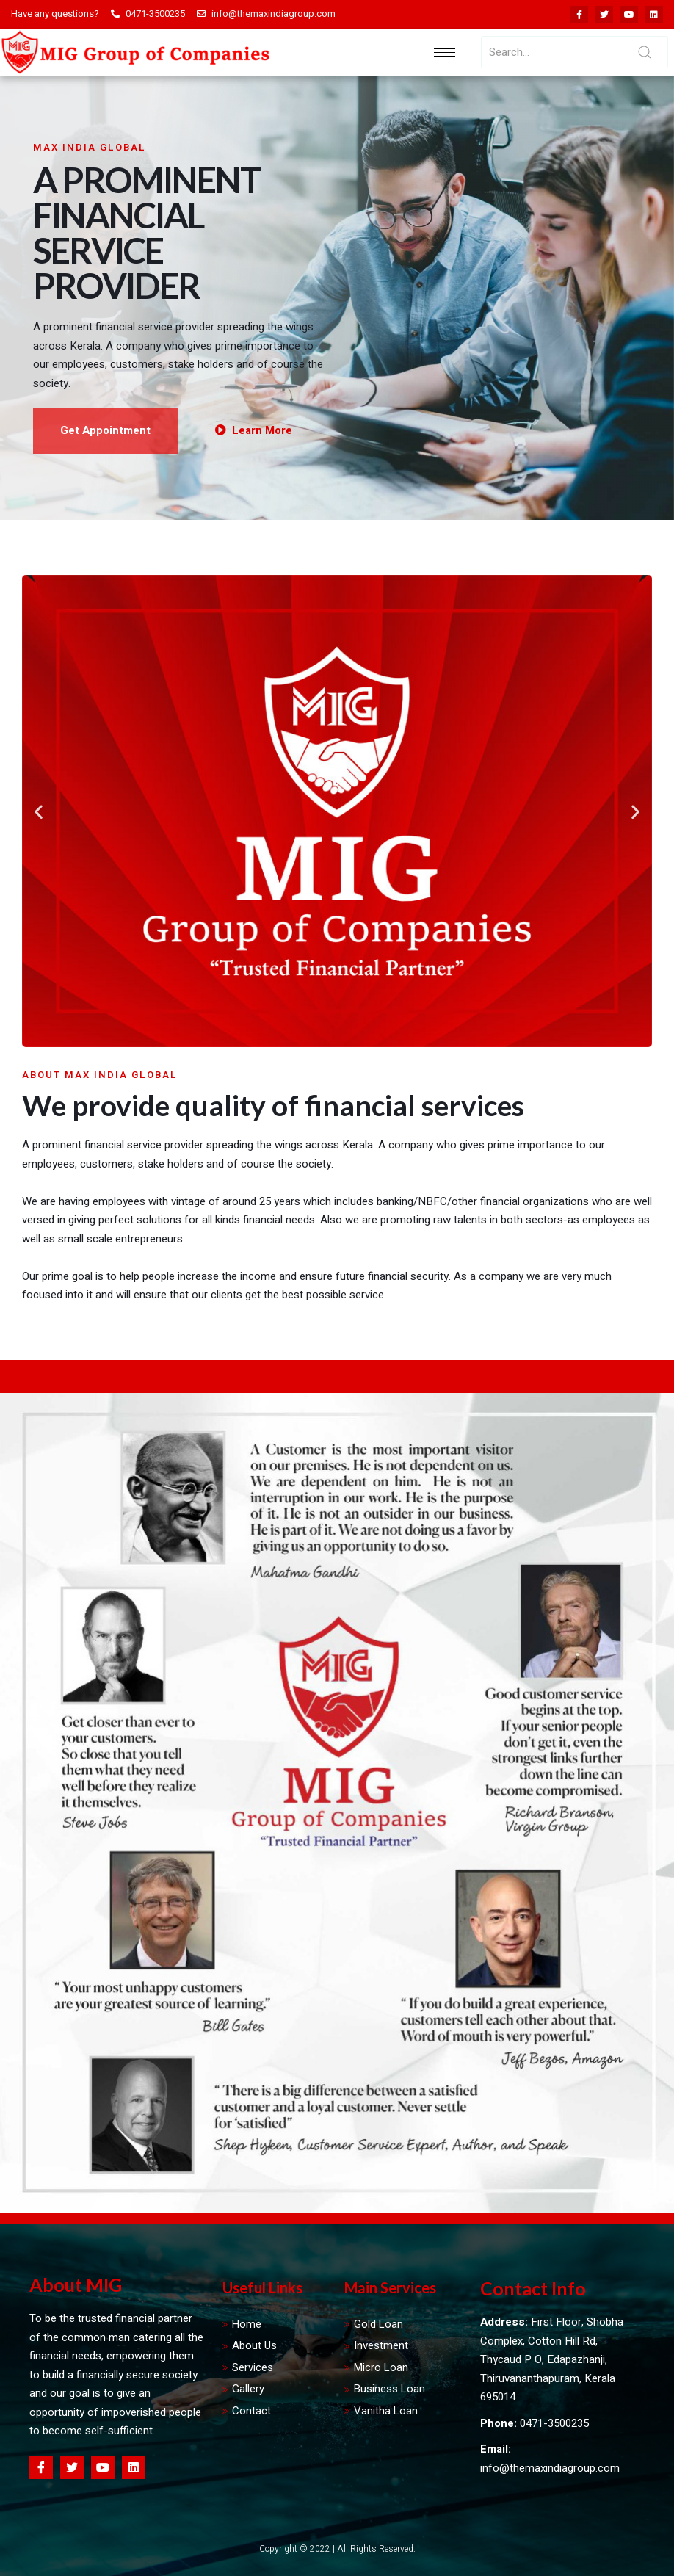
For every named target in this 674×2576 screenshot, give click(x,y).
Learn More (253, 430)
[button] (38, 811)
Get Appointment (105, 430)
